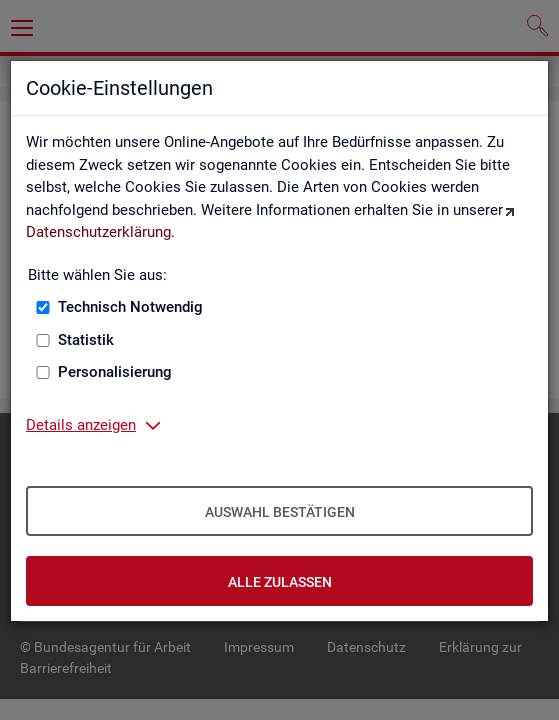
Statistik (86, 340)
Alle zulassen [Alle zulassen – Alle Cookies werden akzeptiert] (280, 582)
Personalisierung (115, 372)
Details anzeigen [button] (81, 425)
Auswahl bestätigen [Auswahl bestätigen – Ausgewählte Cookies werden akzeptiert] (280, 512)
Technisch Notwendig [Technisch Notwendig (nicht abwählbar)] (130, 307)
